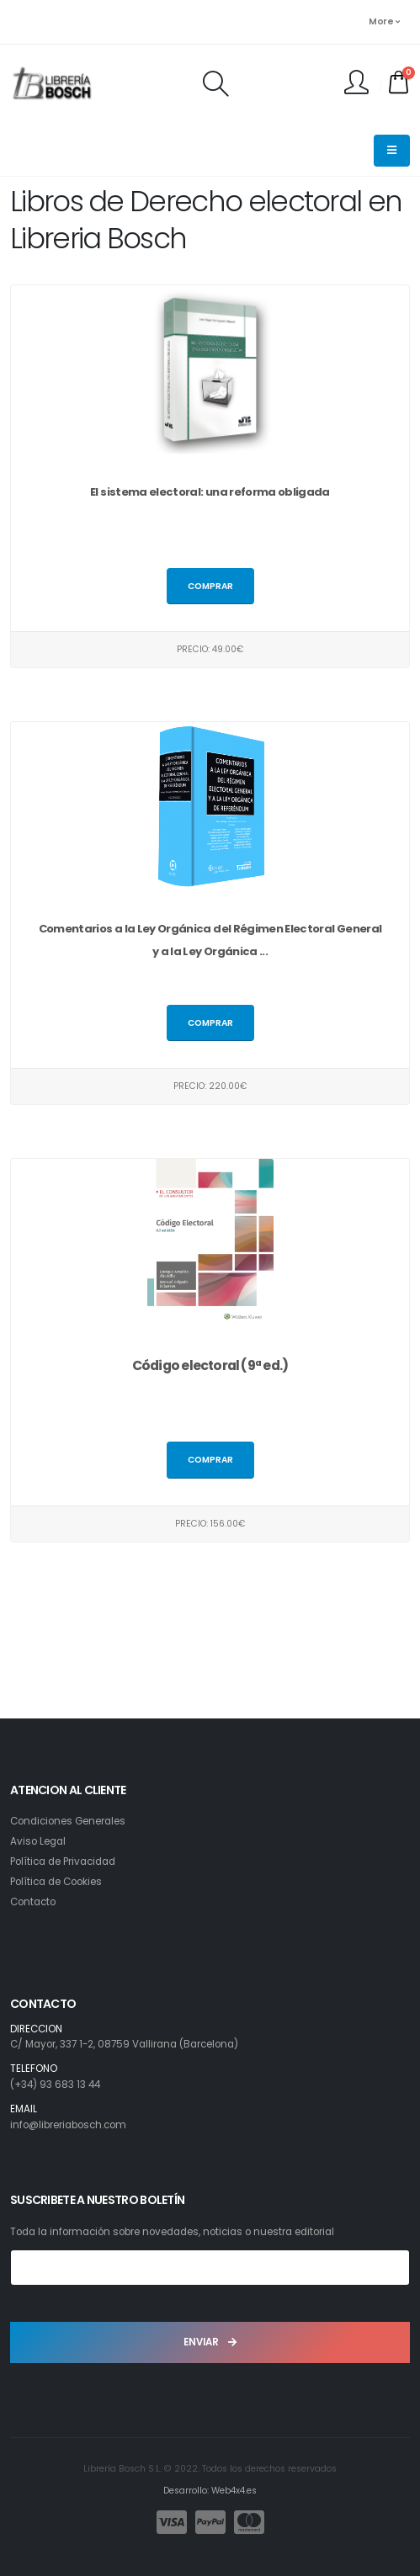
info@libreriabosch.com (68, 2125)
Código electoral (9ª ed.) (210, 1365)
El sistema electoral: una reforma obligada (210, 492)
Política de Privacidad (62, 1861)
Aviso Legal (38, 1841)
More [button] (384, 21)
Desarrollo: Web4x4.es (210, 2490)
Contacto (33, 1902)
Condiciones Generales (67, 1821)
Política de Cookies (56, 1881)
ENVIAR (210, 2342)
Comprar (210, 586)
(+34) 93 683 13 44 (55, 2084)
